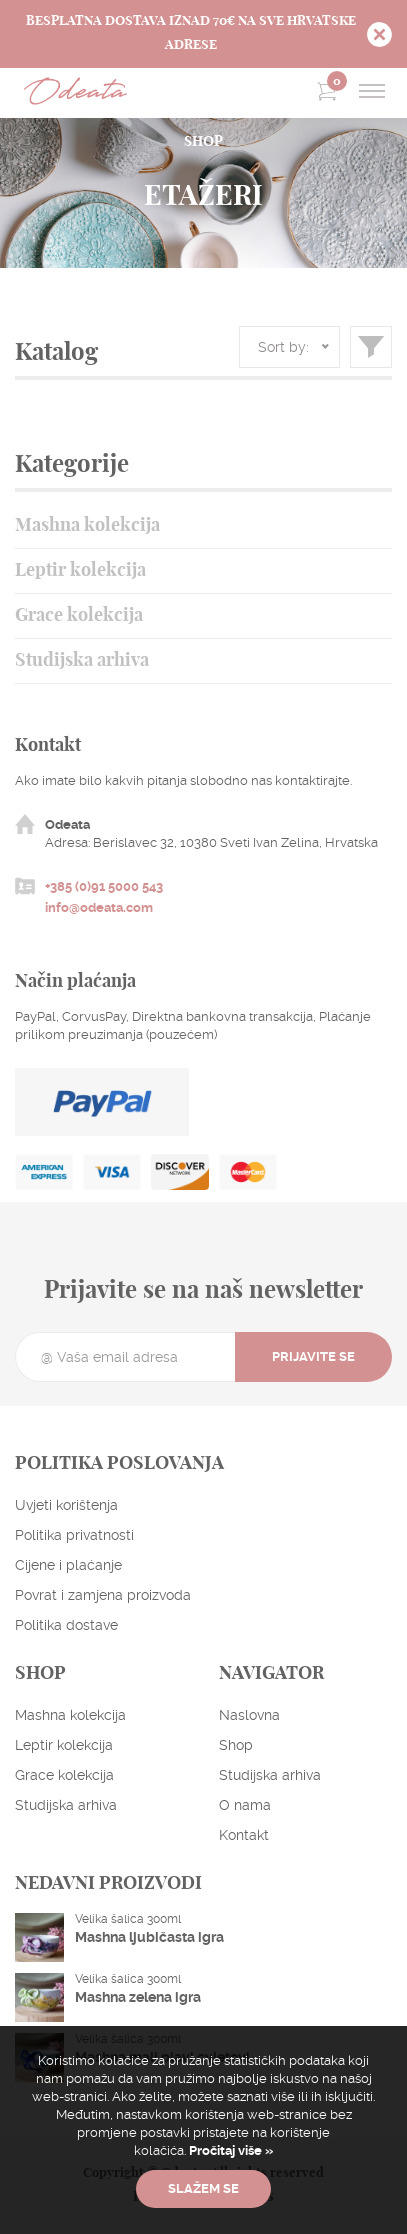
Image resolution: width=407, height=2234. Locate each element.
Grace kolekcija (79, 616)
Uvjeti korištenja (66, 1505)
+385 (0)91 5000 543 (104, 886)
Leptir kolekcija (80, 571)
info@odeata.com (99, 907)
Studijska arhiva (82, 661)
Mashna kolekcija (87, 526)
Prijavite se (313, 1356)
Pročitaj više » (229, 2150)
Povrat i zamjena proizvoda (103, 1595)
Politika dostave (66, 1625)
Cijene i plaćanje (68, 1565)
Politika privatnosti (74, 1535)
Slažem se (203, 2188)
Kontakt (244, 1835)
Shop (236, 1745)
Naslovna (249, 1715)
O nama (245, 1805)
